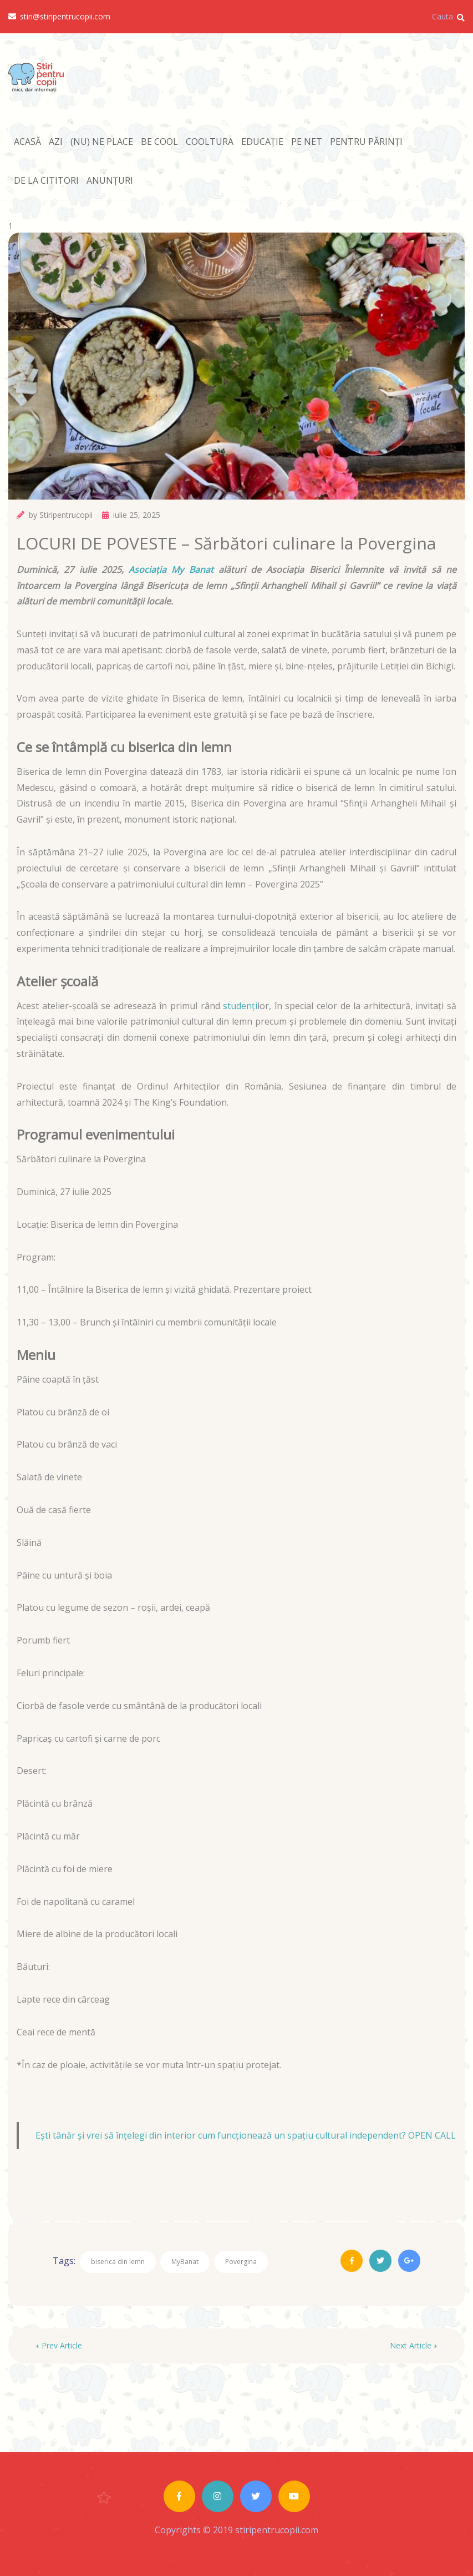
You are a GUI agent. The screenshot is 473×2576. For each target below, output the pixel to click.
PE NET (306, 141)
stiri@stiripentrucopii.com (59, 16)
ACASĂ (27, 141)
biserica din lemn (118, 2261)
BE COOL (159, 141)
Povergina (241, 2261)
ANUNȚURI (110, 180)
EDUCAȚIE (262, 141)
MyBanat (185, 2261)
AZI (56, 141)
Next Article (413, 2345)
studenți (240, 1006)
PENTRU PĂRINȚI (366, 141)
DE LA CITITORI (46, 180)
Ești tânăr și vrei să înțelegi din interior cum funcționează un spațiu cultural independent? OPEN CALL (245, 2135)
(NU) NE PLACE (101, 141)
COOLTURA (209, 141)
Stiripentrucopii (66, 515)
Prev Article (59, 2345)
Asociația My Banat (168, 569)
